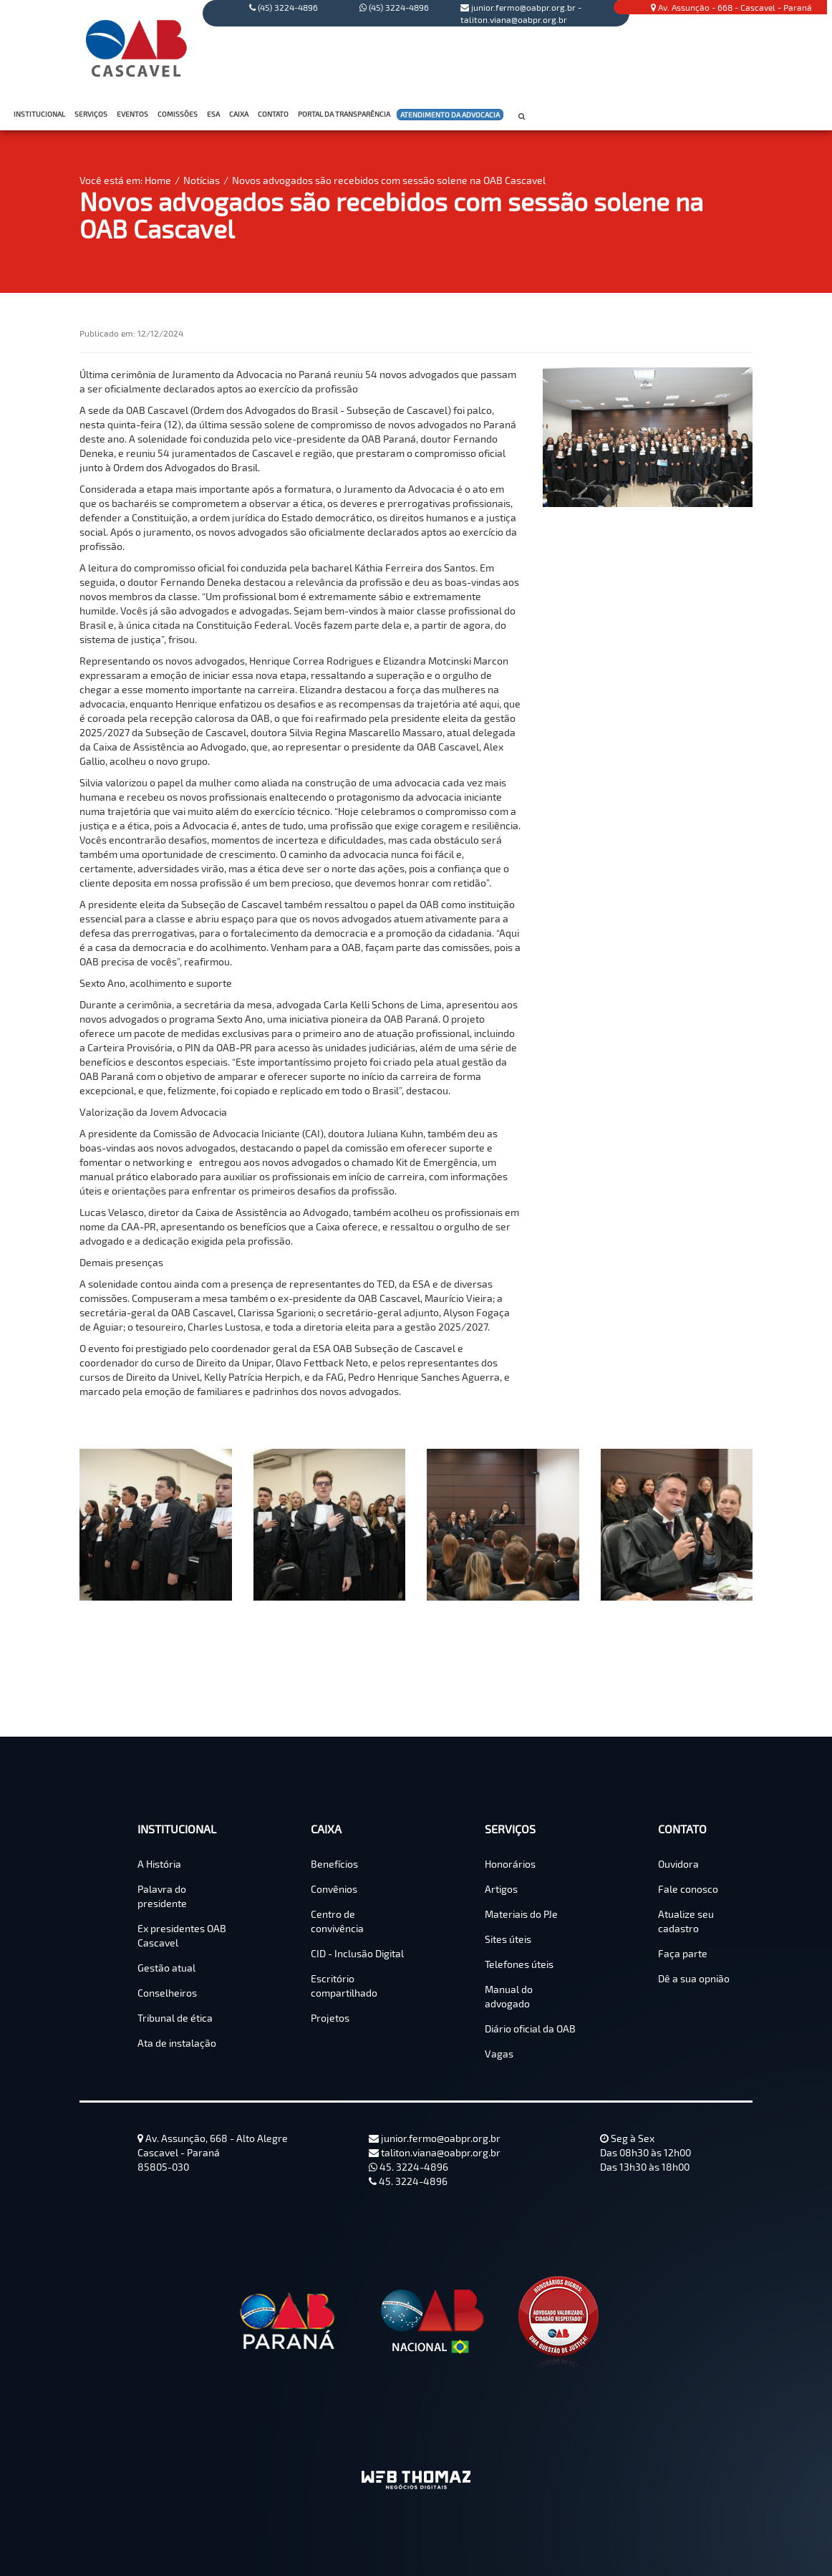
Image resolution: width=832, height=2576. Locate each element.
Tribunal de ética (175, 2018)
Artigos (501, 1889)
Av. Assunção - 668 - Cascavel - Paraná (731, 7)
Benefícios (334, 1864)
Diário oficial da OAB (530, 2028)
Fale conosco (688, 1889)
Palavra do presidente (162, 1896)
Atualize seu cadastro (686, 1921)
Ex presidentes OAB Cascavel (181, 1935)
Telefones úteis (519, 1964)
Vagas (499, 2053)
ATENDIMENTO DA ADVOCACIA (450, 115)
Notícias (201, 180)
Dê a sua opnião (694, 1978)
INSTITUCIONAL (41, 114)
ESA (213, 114)
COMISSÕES (179, 114)
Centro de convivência (337, 1921)
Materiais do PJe (521, 1914)
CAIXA (240, 114)
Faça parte (682, 1953)
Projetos (330, 2018)
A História (159, 1864)
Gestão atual (166, 1968)
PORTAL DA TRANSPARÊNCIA (345, 114)
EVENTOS (132, 114)
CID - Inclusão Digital (357, 1953)
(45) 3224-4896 (394, 7)
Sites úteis (508, 1939)
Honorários (510, 1864)
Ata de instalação (176, 2043)
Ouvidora (678, 1864)
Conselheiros (167, 1993)
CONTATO (274, 114)
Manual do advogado (509, 1996)
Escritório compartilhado (344, 1985)
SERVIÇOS (92, 114)
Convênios (334, 1889)
